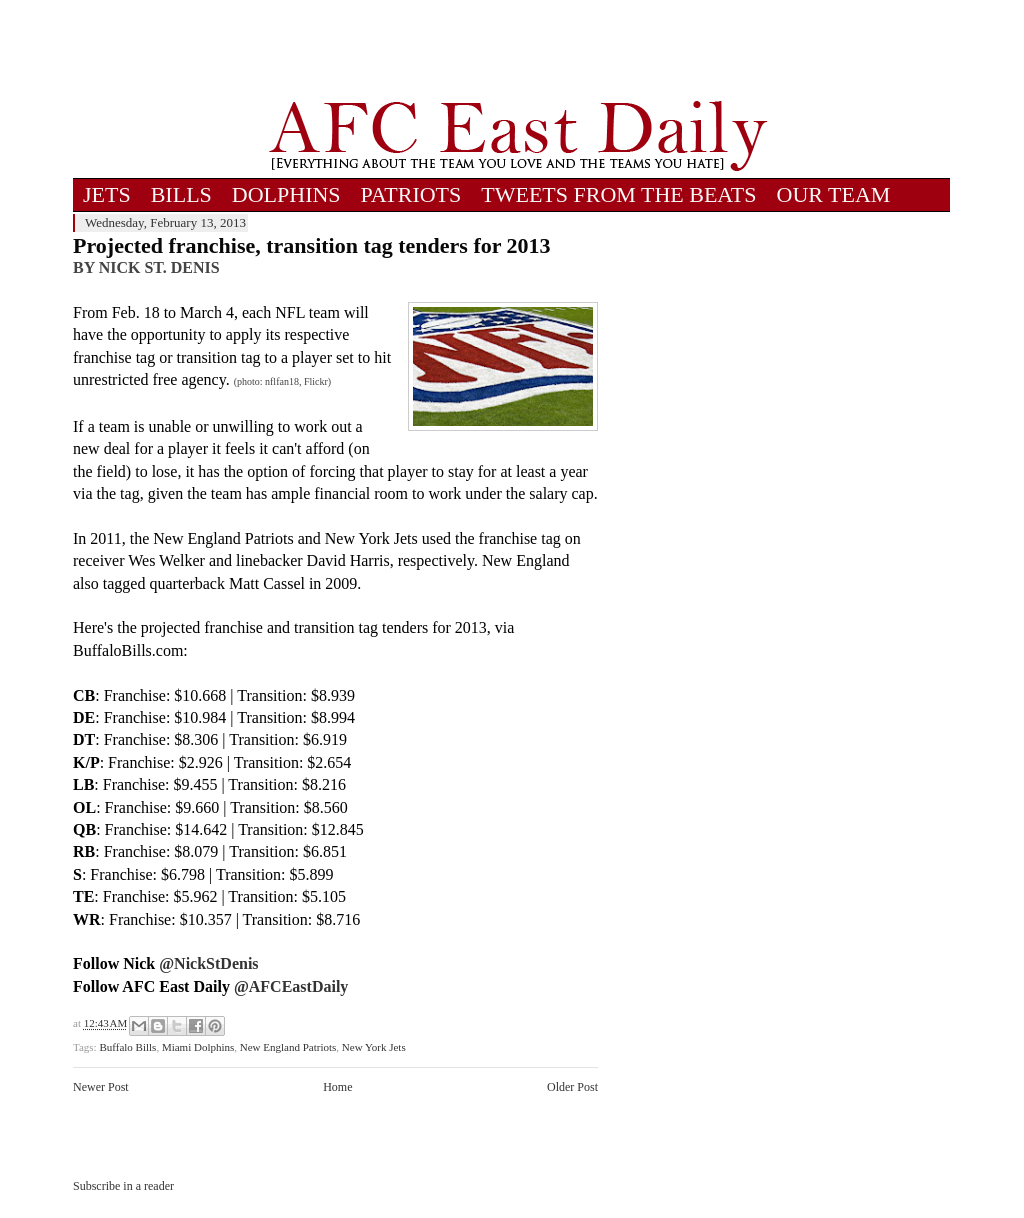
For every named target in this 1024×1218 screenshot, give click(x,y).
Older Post (572, 1087)
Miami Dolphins (198, 1047)
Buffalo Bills (127, 1047)
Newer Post (101, 1087)
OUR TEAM (834, 194)
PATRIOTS (411, 194)
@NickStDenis (208, 963)
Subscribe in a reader (123, 1186)
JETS (107, 194)
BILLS (181, 194)
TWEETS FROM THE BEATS (618, 194)
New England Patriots (288, 1047)
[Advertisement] (518, 50)
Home (337, 1087)
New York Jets (374, 1047)
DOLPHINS (286, 194)
